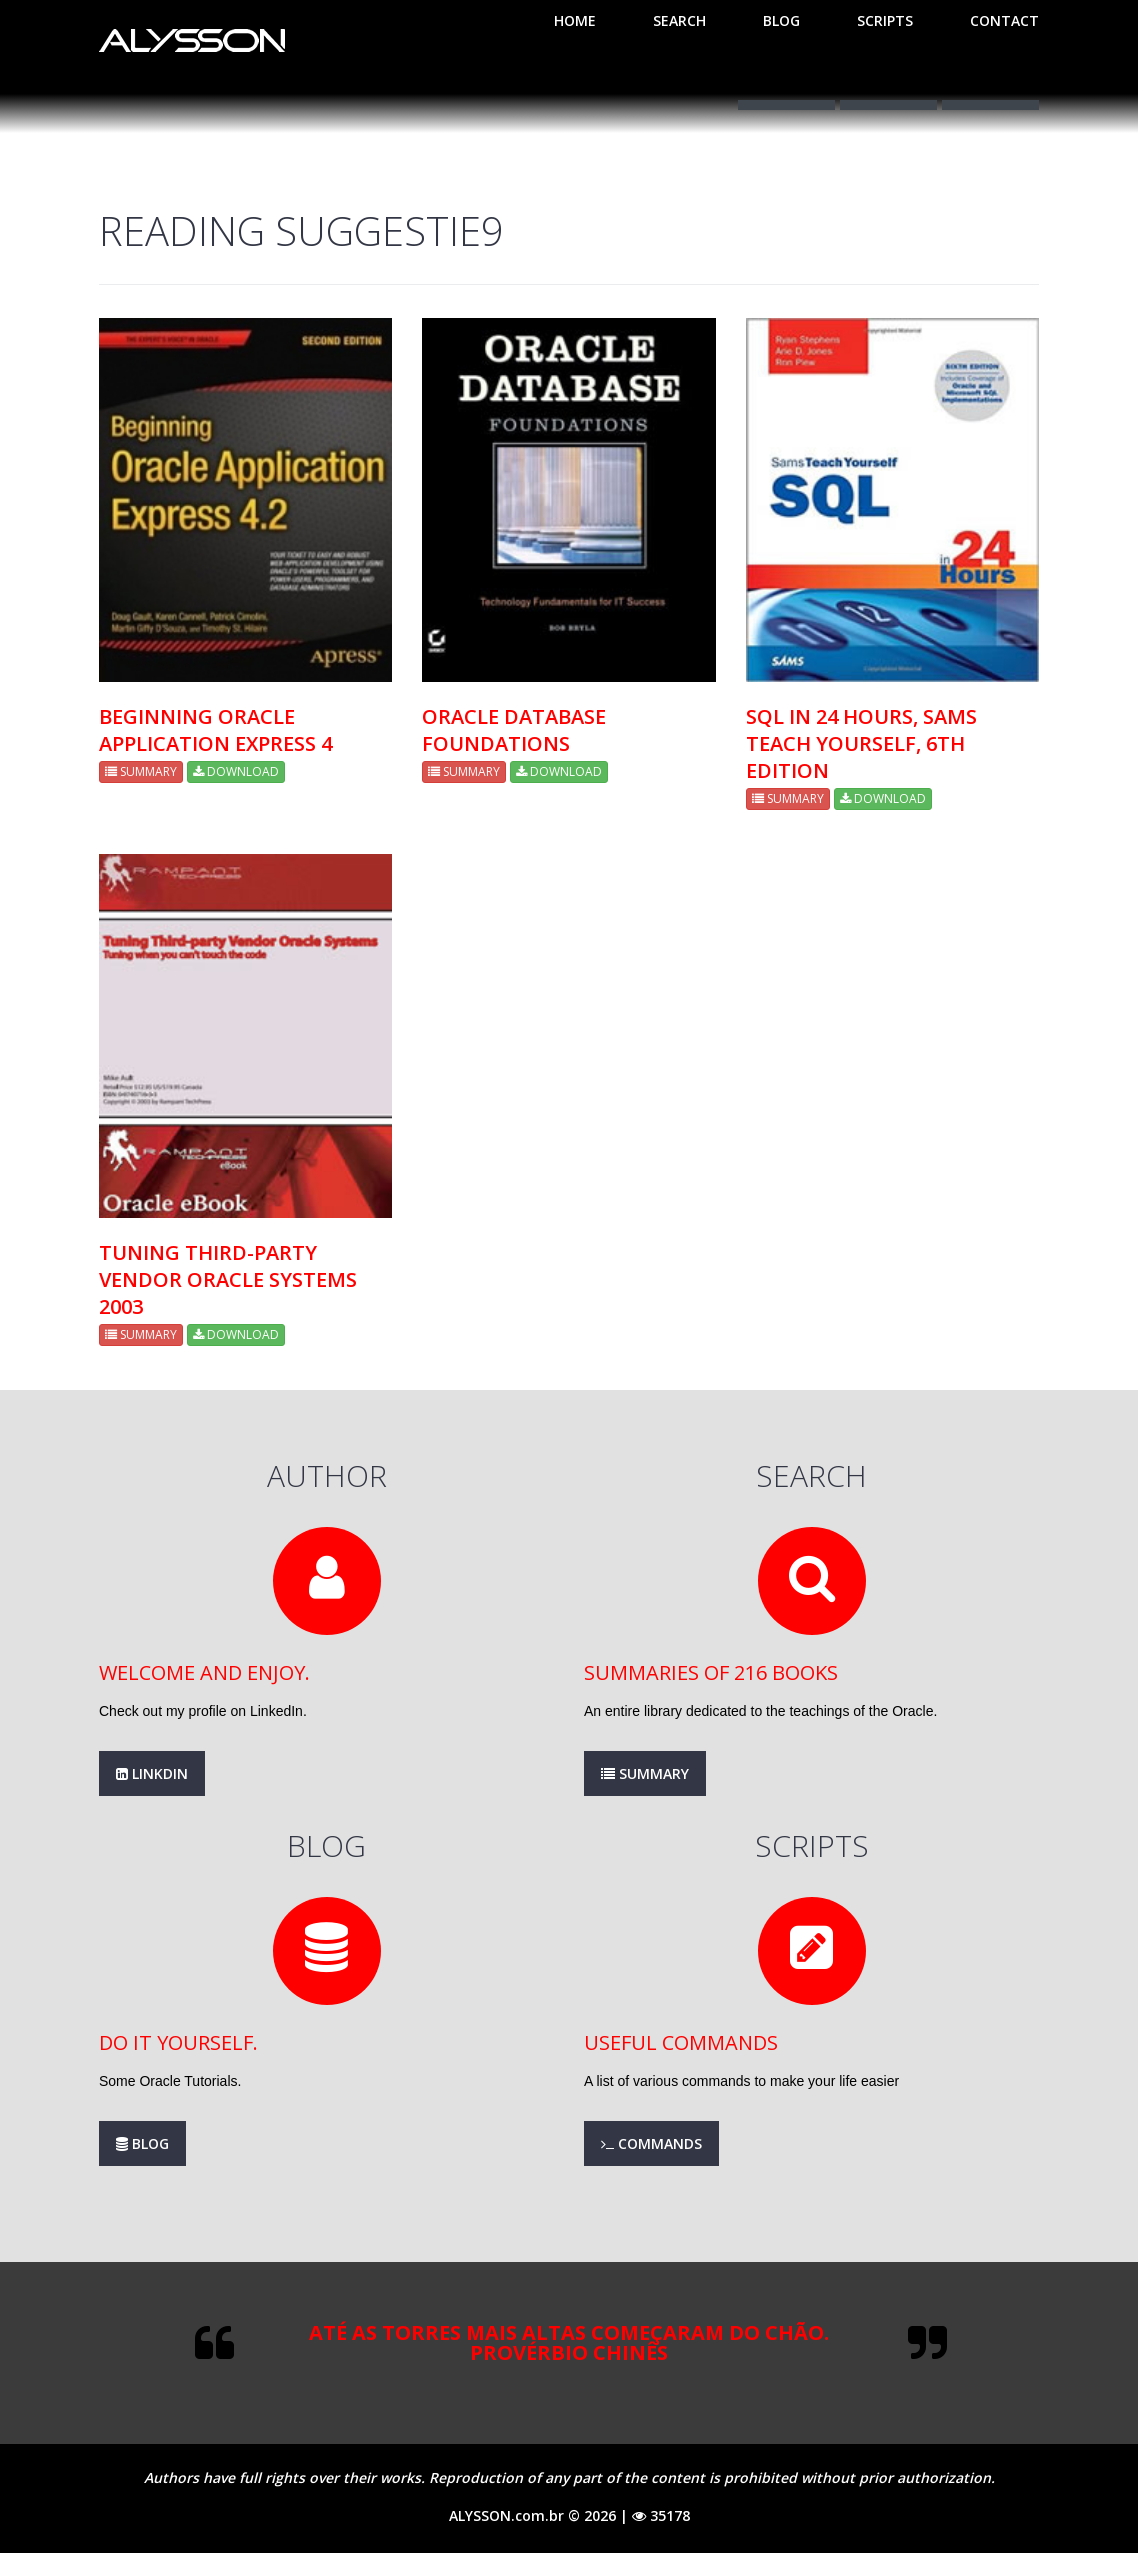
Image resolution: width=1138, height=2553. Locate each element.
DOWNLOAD (236, 771)
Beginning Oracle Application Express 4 (215, 730)
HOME (575, 20)
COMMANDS (651, 2143)
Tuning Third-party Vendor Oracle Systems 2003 (228, 1279)
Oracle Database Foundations (514, 730)
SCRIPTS (885, 20)
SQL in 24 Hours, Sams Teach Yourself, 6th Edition (861, 743)
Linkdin (152, 1773)
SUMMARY (141, 771)
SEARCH (679, 20)
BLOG (781, 20)
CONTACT (1004, 20)
